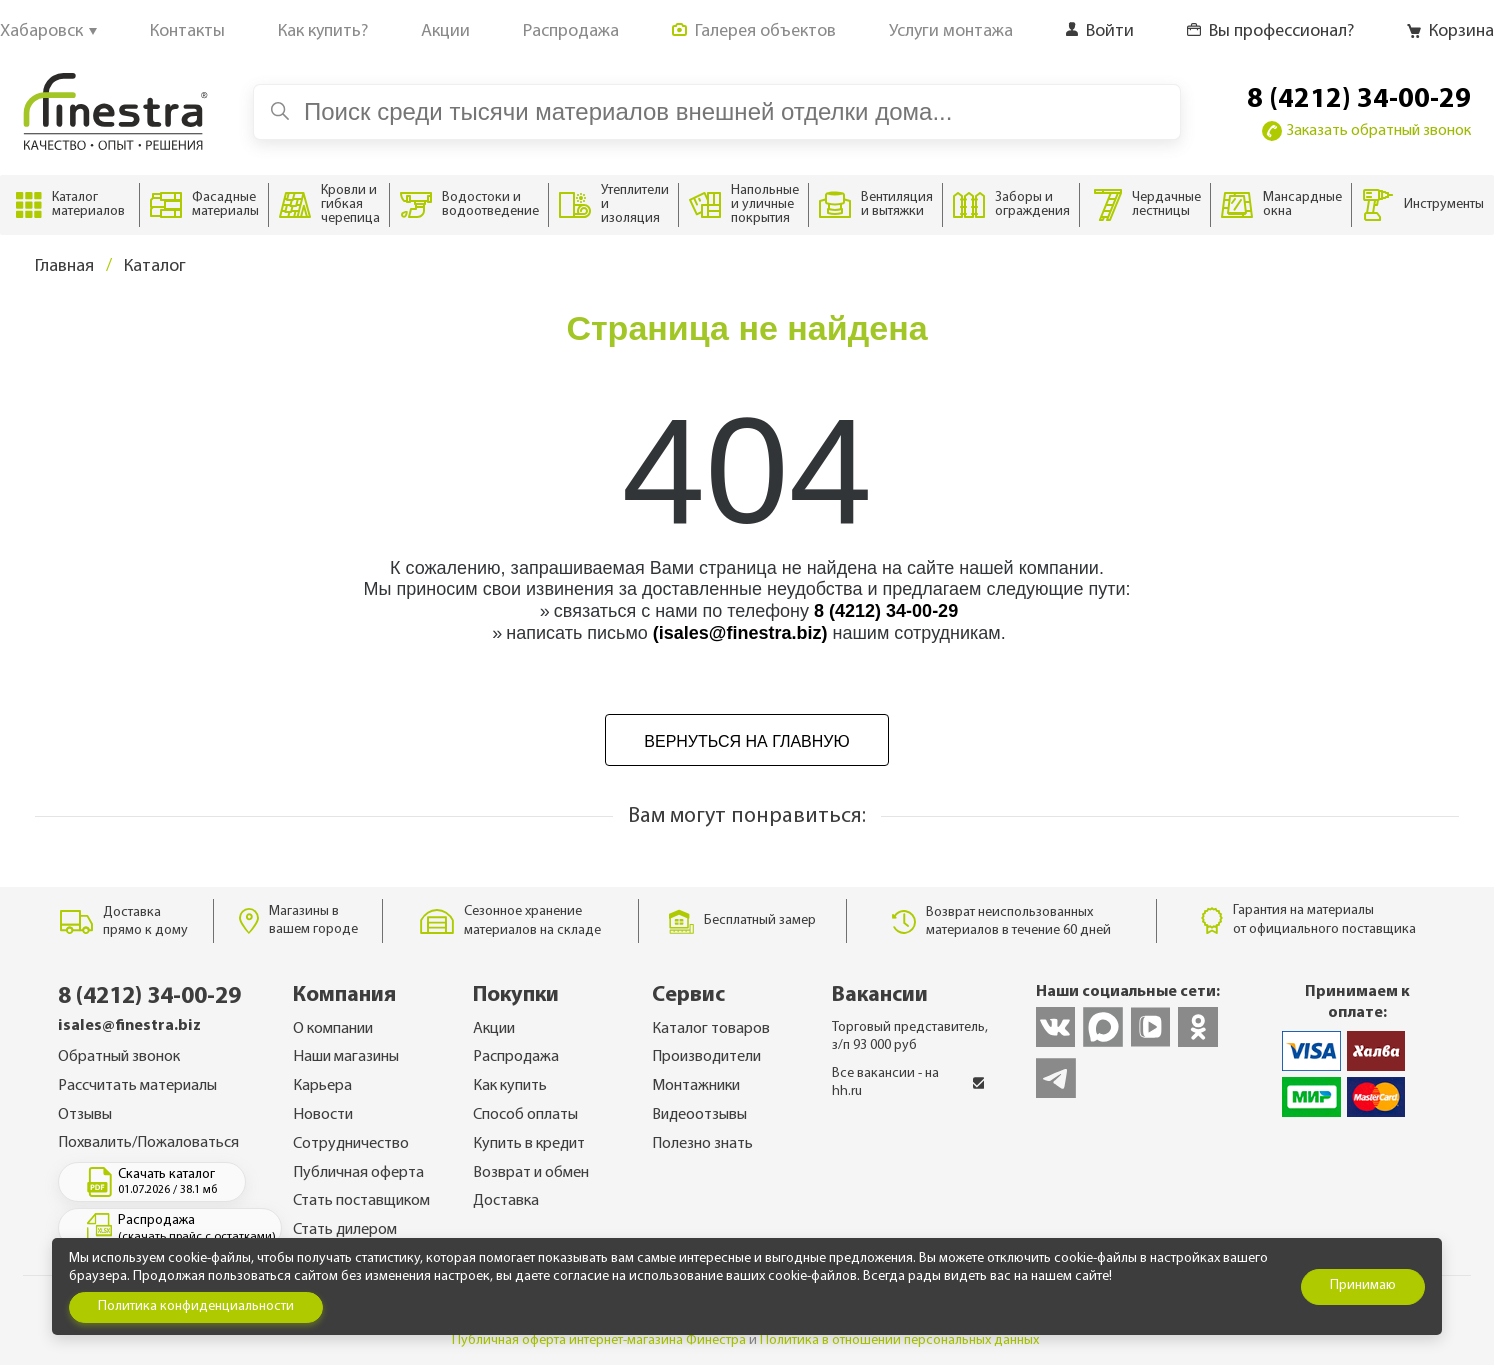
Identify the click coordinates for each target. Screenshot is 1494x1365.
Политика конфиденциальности (196, 1306)
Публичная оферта (358, 1173)
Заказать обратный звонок (1366, 131)
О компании (333, 1029)
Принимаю (1363, 1285)
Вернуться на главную (746, 741)
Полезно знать (702, 1144)
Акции (494, 1029)
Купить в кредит (529, 1144)
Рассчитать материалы (137, 1086)
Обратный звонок (119, 1057)
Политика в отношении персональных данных (899, 1340)
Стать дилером (345, 1230)
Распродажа (516, 1057)
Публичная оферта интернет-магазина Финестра (599, 1340)
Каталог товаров (711, 1029)
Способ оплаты (525, 1115)
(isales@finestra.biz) (740, 633)
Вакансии (880, 995)
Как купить (510, 1086)
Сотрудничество (351, 1144)
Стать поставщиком (361, 1201)
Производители (706, 1057)
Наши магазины (346, 1057)
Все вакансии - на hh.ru (908, 1082)
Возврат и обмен (531, 1173)
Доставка (506, 1201)
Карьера (322, 1086)
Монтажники (696, 1086)
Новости (323, 1115)
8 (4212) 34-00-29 (1359, 100)
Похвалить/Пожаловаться (148, 1143)
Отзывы (85, 1115)
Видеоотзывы (699, 1115)
